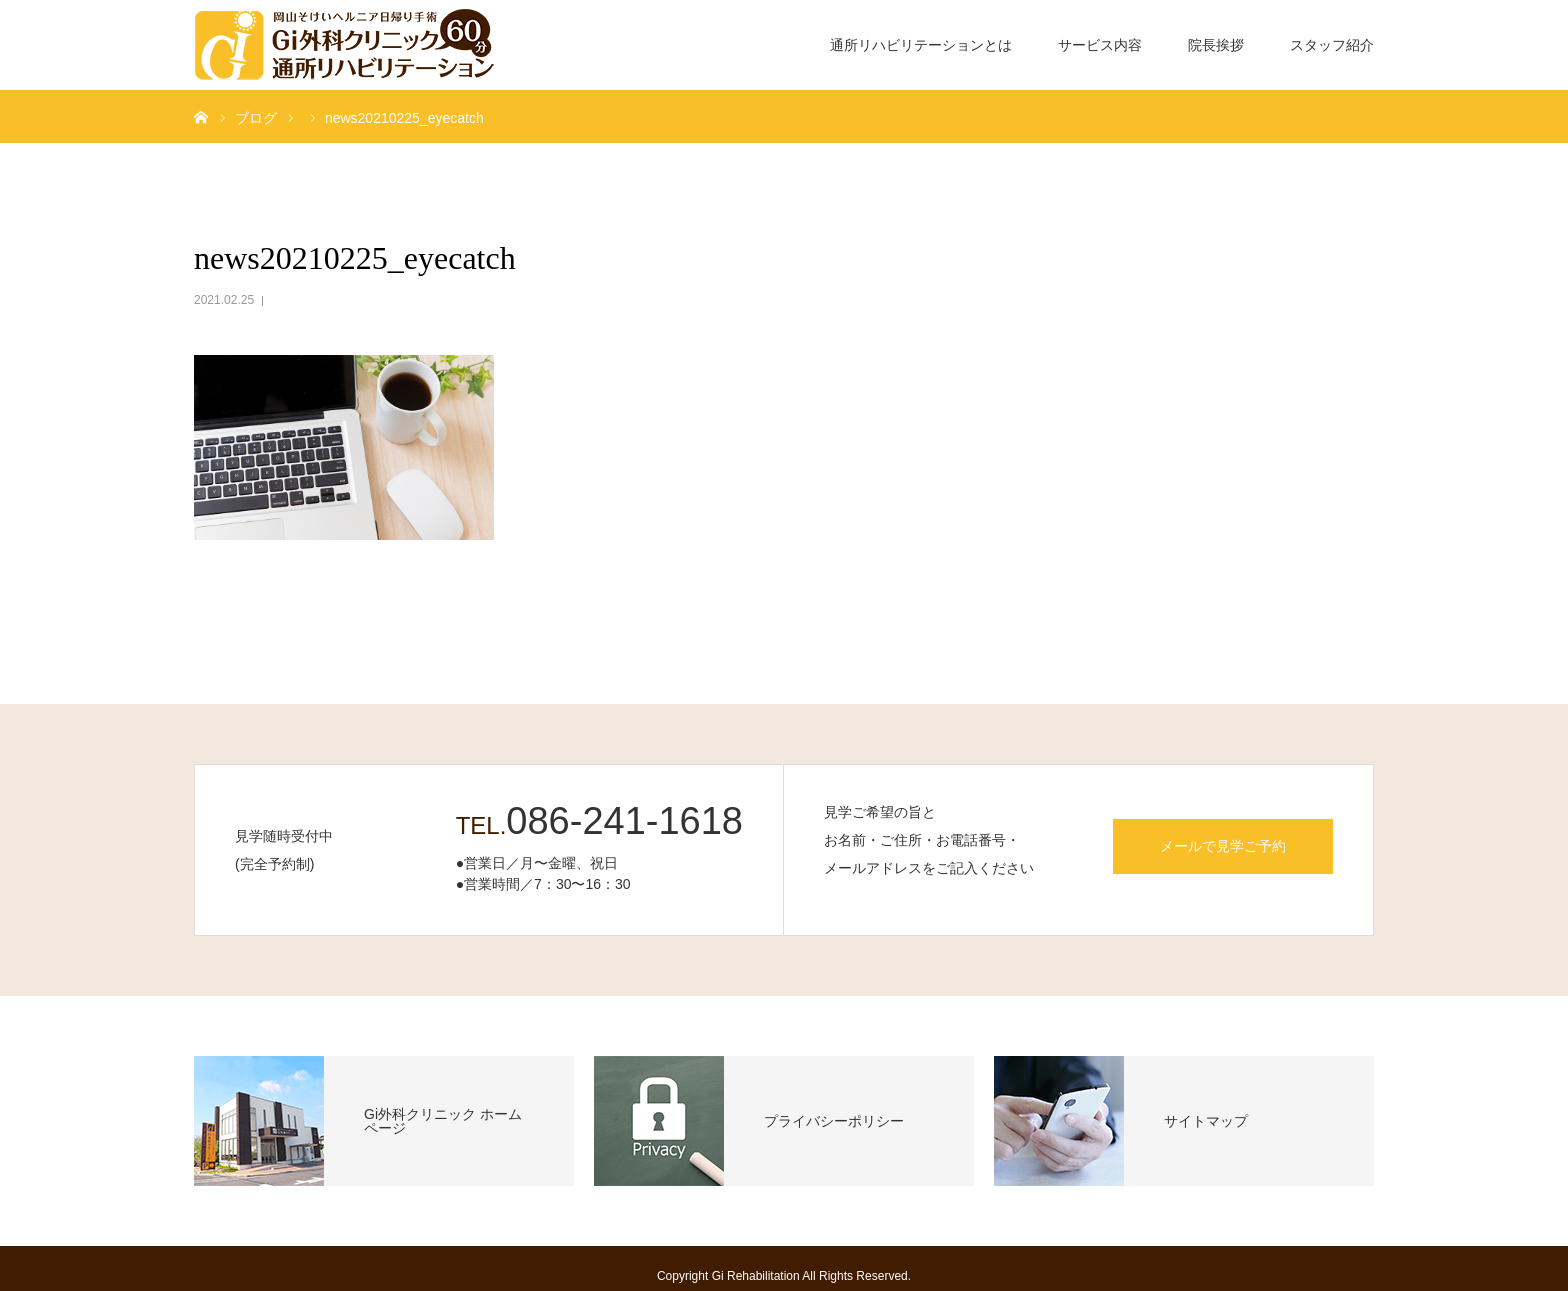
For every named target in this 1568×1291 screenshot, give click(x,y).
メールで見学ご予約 (1223, 846)
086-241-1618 (624, 821)
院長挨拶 (1216, 45)
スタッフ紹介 (1332, 45)
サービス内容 (1100, 45)
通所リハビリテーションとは (921, 45)
